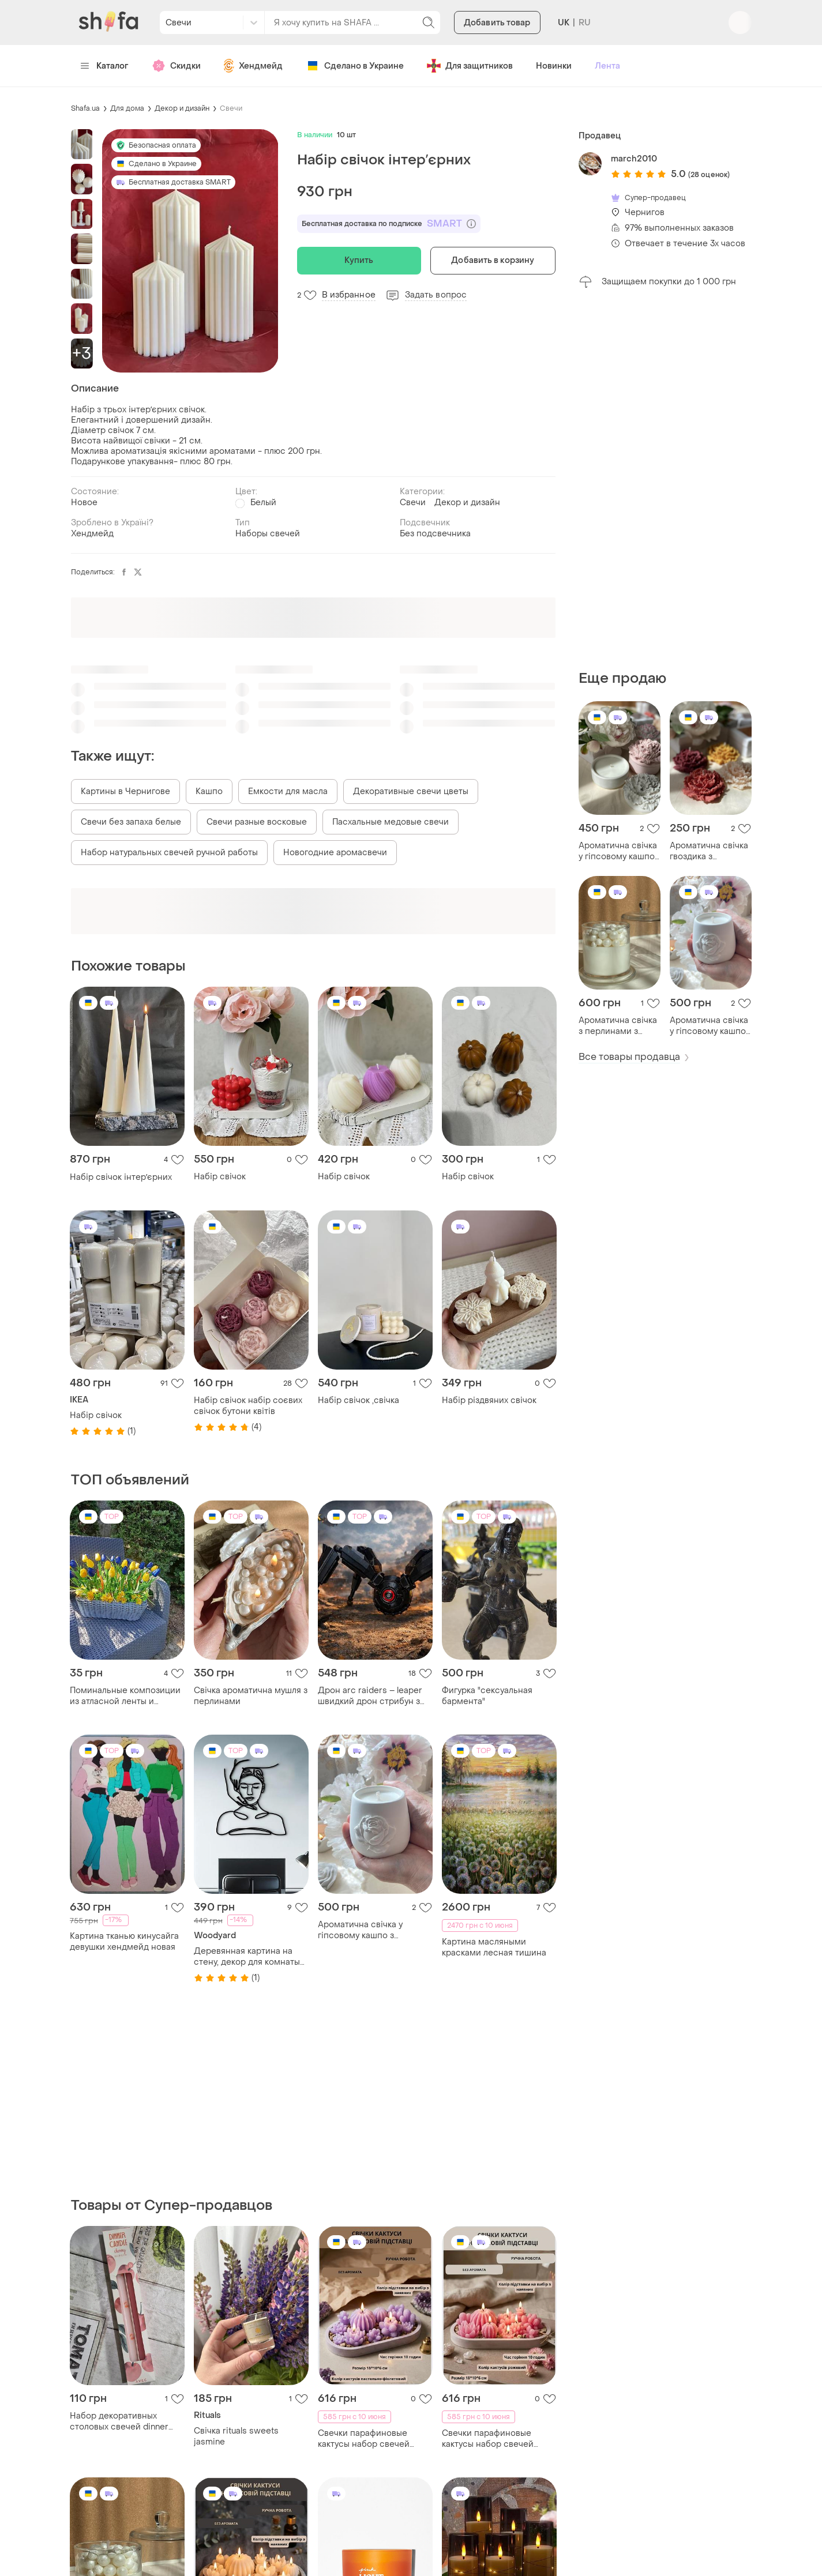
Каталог (104, 66)
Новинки (554, 66)
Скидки (176, 66)
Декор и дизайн (182, 108)
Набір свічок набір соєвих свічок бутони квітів (248, 1406)
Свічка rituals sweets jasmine (236, 2436)
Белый (263, 502)
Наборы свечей (267, 533)
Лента (607, 66)
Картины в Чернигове (125, 791)
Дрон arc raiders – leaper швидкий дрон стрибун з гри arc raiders (370, 1696)
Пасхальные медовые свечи (390, 822)
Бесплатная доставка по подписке (389, 224)
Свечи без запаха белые (131, 822)
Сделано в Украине (355, 66)
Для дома (127, 108)
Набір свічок (220, 1176)
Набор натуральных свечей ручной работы (169, 852)
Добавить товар (497, 22)
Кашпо (209, 791)
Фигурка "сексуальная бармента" (487, 1696)
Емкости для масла (288, 791)
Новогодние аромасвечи (335, 852)
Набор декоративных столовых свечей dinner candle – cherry (119, 2421)
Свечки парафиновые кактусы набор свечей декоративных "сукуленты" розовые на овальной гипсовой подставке (496, 2439)
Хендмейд (253, 66)
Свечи (231, 108)
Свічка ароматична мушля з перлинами (250, 1696)
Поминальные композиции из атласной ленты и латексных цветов (125, 1696)
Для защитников (470, 66)
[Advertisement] (665, 479)
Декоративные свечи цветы (410, 791)
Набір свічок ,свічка (358, 1400)
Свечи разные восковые (257, 822)
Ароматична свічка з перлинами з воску (618, 1026)
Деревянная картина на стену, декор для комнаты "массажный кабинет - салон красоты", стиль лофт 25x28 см (250, 1957)
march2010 (634, 158)
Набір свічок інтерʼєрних (121, 1177)
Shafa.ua (85, 108)
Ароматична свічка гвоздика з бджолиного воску (709, 851)
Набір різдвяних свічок (489, 1400)
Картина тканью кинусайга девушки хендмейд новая (124, 1942)
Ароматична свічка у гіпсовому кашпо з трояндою (709, 1026)
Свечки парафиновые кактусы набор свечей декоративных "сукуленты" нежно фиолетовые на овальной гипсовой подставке (372, 2439)
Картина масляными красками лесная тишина (494, 1947)
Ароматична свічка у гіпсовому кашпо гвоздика (618, 851)
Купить (358, 260)
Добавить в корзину (492, 260)
